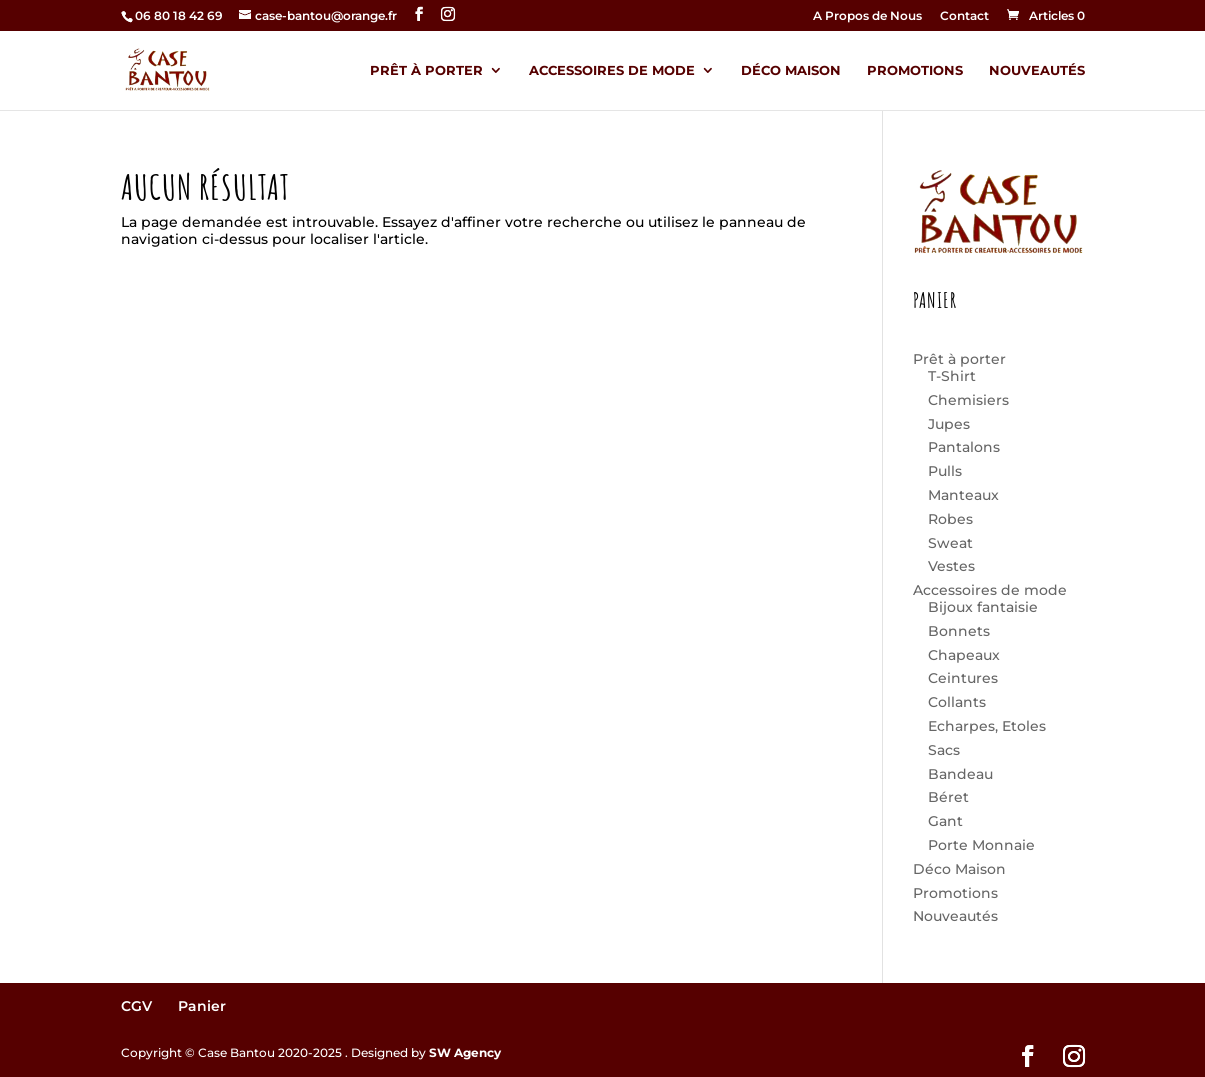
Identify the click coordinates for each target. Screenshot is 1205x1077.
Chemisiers (968, 400)
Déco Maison (791, 70)
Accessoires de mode (612, 70)
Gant (945, 821)
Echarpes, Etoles (987, 726)
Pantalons (964, 447)
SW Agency (465, 1052)
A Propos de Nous (867, 16)
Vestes (951, 566)
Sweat (950, 543)
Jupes (949, 424)
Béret (948, 797)
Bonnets (959, 631)
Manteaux (963, 495)
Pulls (945, 471)
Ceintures (963, 678)
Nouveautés (1037, 70)
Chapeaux (964, 655)
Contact (964, 16)
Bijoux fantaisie (983, 607)
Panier (202, 1006)
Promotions (915, 70)
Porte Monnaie (981, 845)
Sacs (944, 750)
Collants (957, 702)
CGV (136, 1006)
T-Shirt (952, 376)
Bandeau (960, 774)
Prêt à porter (426, 70)
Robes (950, 519)
